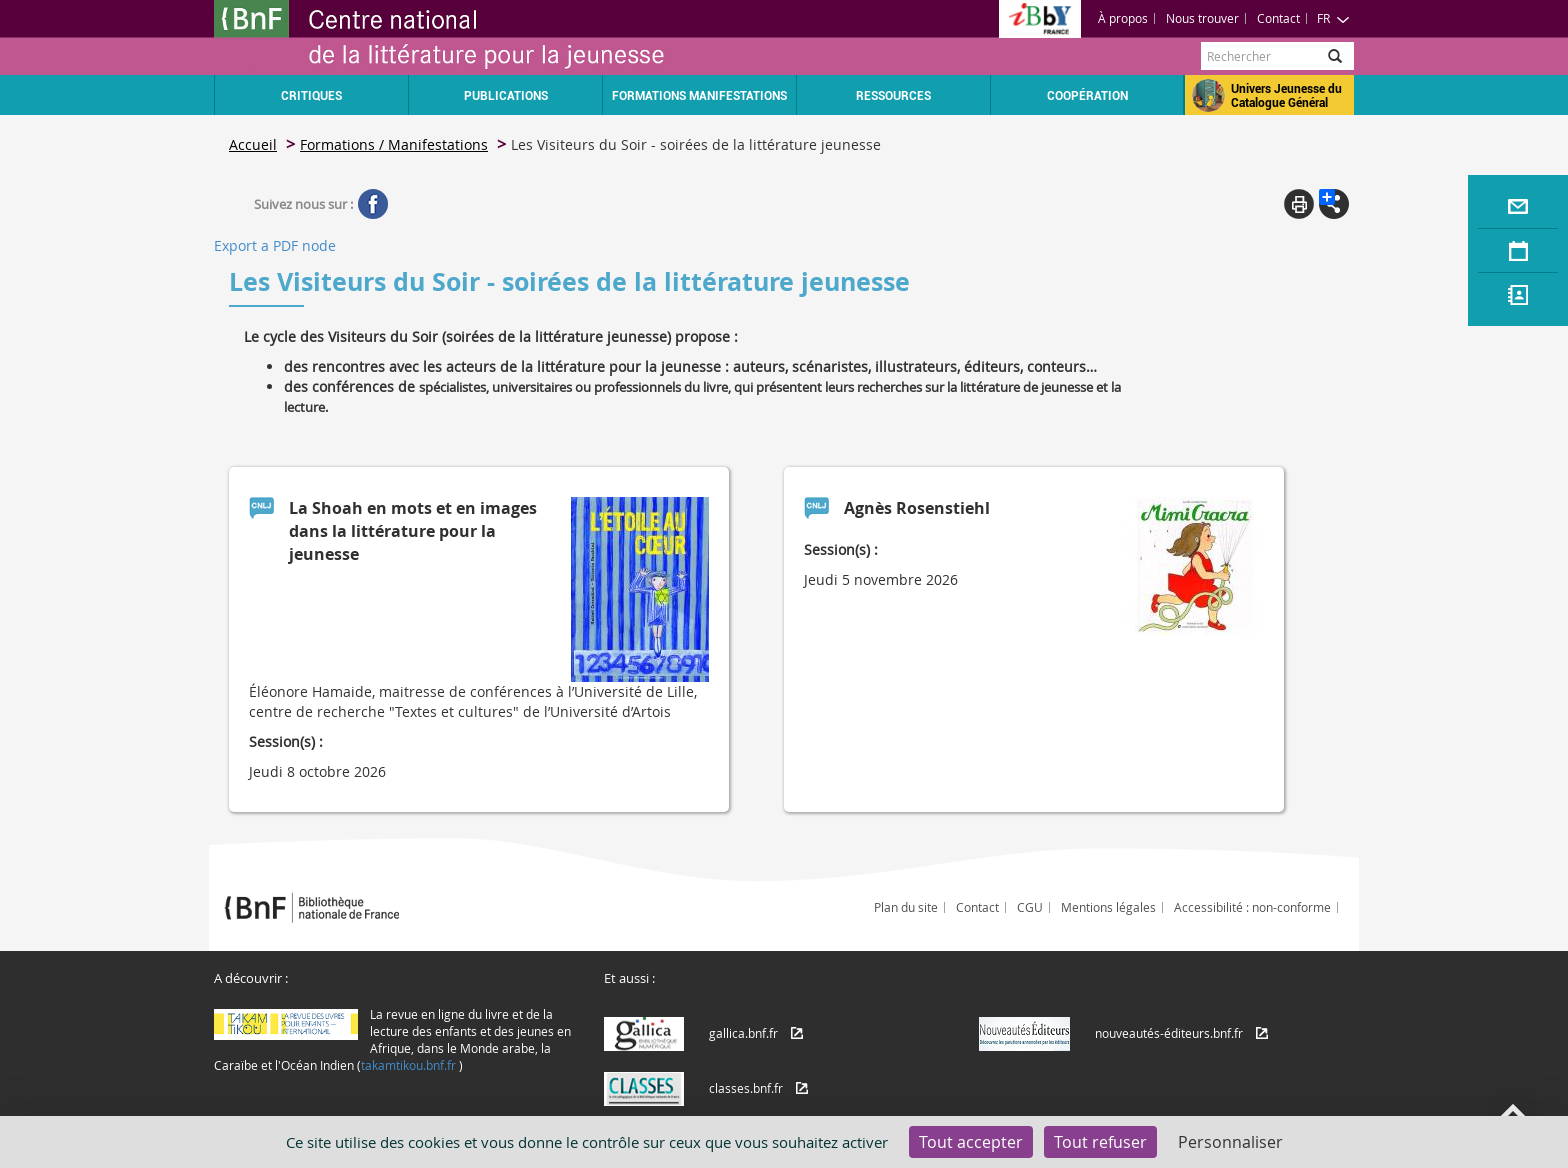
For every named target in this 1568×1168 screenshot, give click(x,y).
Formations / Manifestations (394, 144)
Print (1299, 204)
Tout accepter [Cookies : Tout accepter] (971, 1142)
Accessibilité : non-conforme (1252, 907)
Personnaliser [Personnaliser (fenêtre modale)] (1230, 1142)
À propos (1123, 18)
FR (1333, 18)
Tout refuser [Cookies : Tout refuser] (1100, 1142)
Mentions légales (1108, 907)
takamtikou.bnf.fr (408, 1065)
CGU (1030, 907)
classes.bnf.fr (746, 1088)
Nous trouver (1202, 18)
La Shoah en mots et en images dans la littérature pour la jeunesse (413, 531)
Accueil (253, 144)
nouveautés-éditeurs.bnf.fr (1169, 1033)
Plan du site (906, 907)
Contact (1278, 18)
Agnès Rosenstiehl (917, 508)
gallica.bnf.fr (743, 1033)
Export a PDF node (275, 245)
